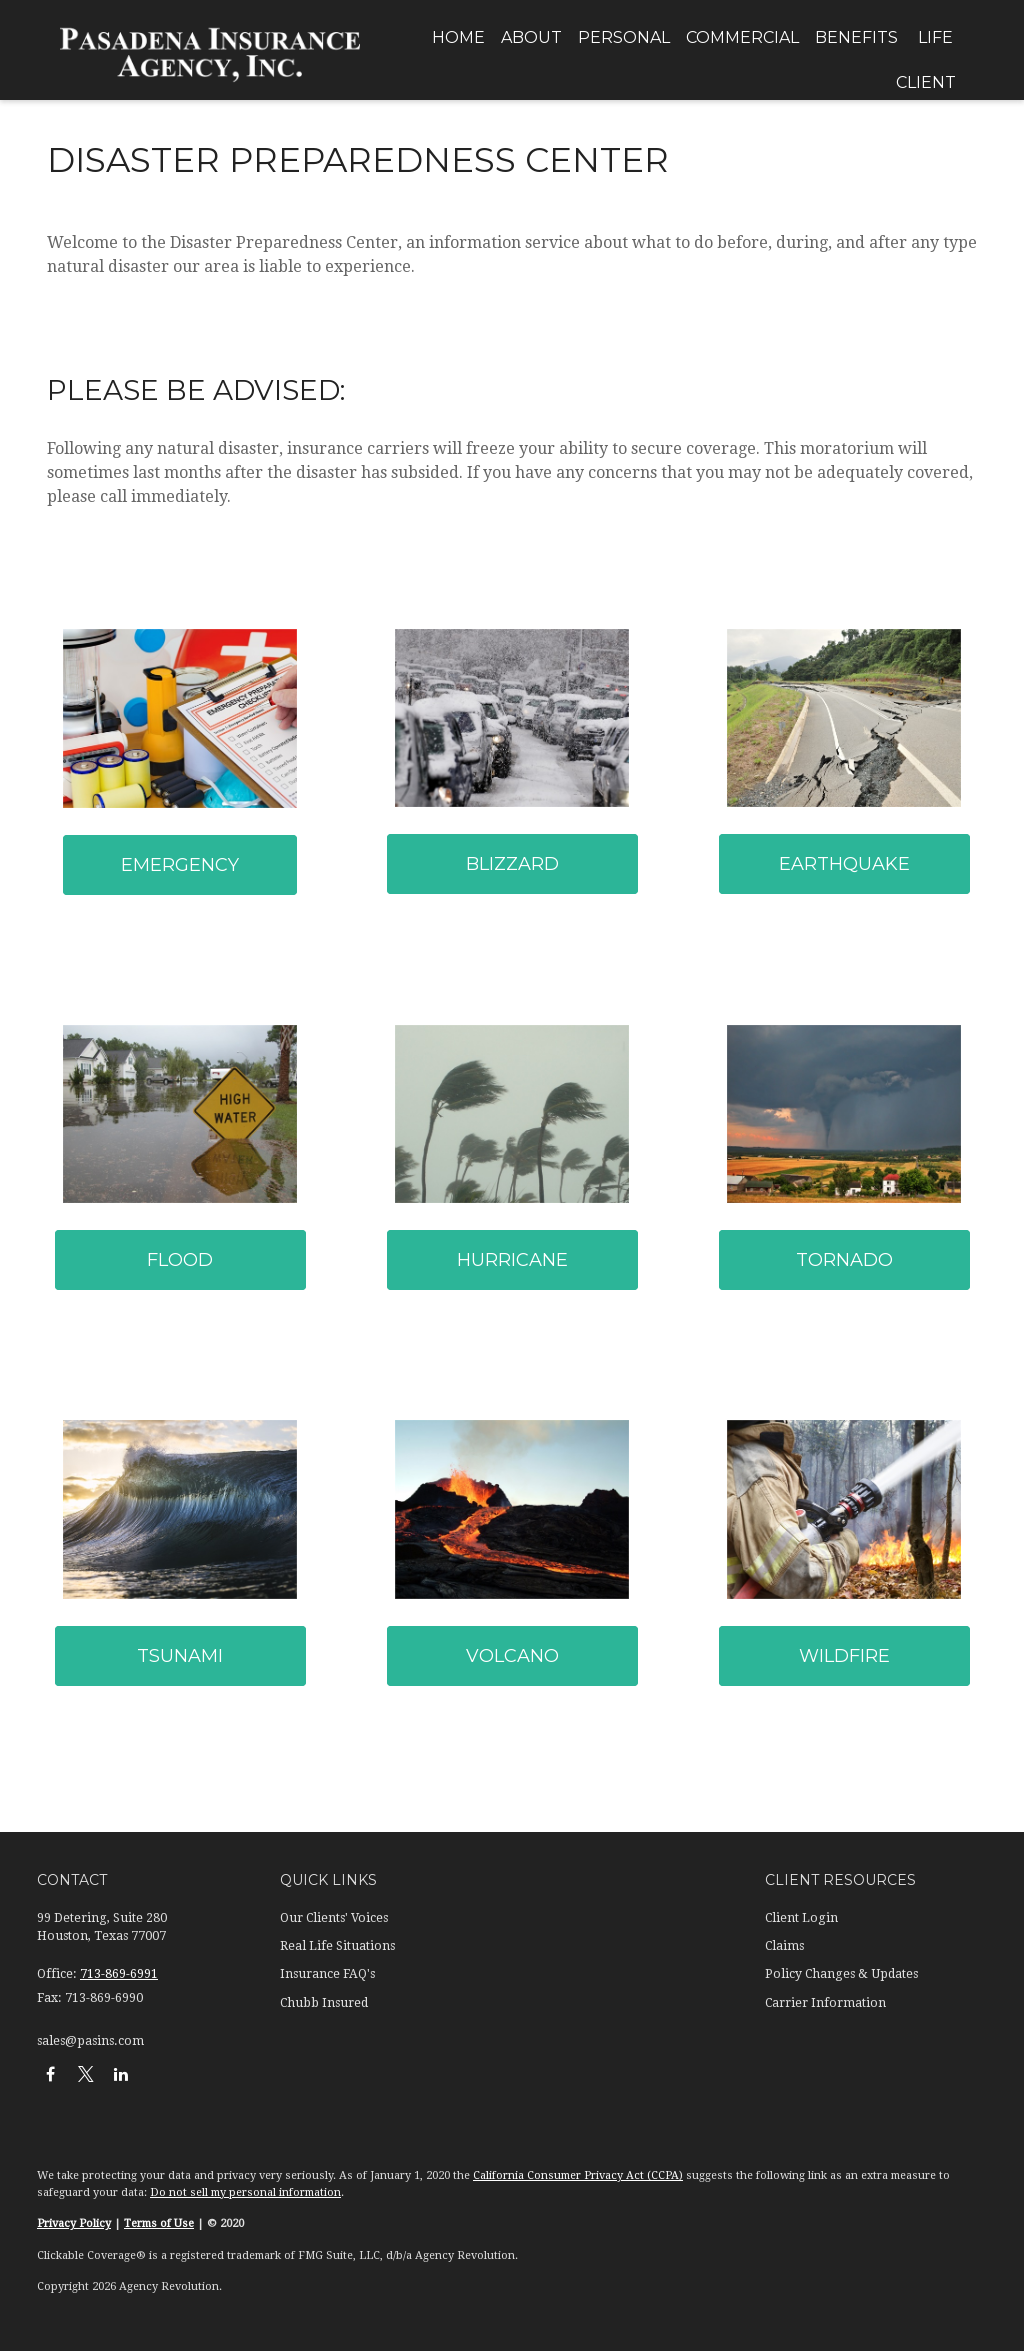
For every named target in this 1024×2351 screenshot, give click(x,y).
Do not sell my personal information (245, 2192)
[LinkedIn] (120, 2073)
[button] (458, 37)
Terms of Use (159, 2223)
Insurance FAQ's (327, 1974)
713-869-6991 (119, 1974)
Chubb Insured (324, 2003)
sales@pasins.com (90, 2041)
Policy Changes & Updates (841, 1974)
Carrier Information (825, 2003)
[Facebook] (50, 2073)
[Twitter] (85, 2073)
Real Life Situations (337, 1946)
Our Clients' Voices (334, 1918)
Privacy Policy (74, 2223)
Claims (784, 1946)
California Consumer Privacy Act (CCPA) (578, 2175)
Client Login (801, 1918)
